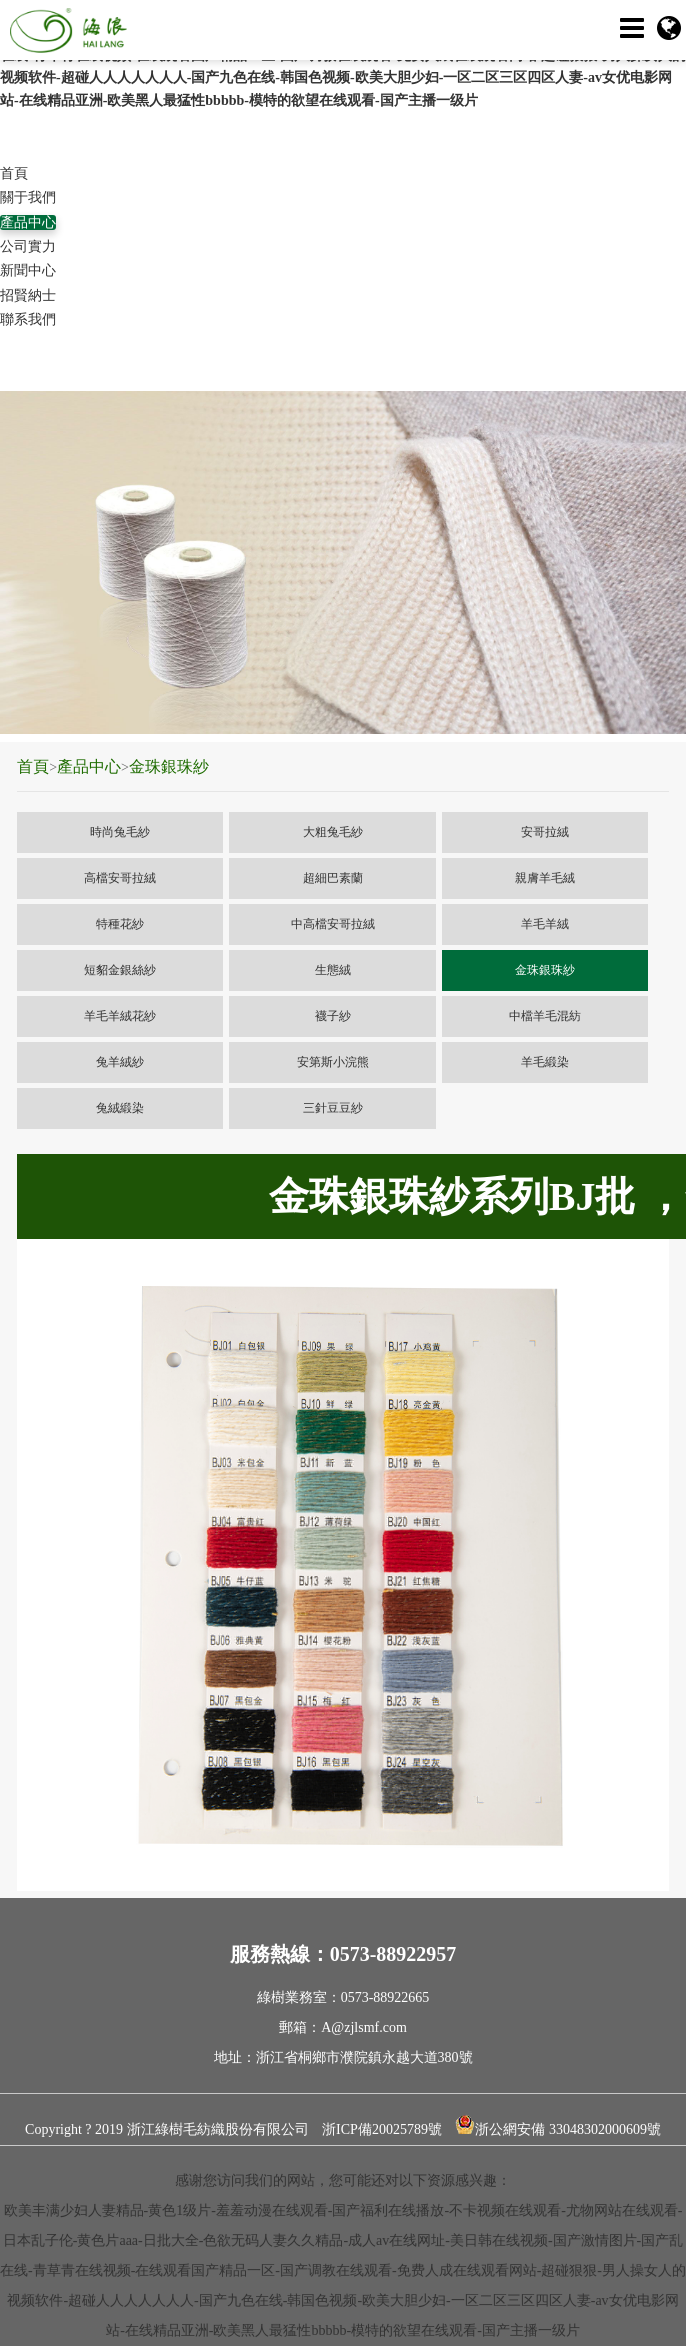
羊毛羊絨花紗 (120, 1016)
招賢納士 (28, 295)
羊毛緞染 (545, 1062)
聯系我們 (28, 319)
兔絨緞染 (120, 1108)
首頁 (14, 173)
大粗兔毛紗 (333, 832)
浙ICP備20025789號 (382, 2129)
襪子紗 (333, 1016)
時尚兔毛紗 (120, 832)
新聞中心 (28, 270)
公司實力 (28, 246)
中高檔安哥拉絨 (333, 924)
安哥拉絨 (545, 832)
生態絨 (333, 970)
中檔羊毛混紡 (545, 1016)
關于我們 (28, 197)
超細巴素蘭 (333, 878)
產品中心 (28, 222)
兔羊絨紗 (120, 1062)
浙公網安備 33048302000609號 (558, 2125)
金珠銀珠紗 (169, 766)
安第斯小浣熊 (333, 1062)
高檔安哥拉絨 (120, 878)
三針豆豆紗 (333, 1108)
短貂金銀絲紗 (120, 970)
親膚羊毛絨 (545, 878)
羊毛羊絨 (545, 924)
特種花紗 (120, 924)
